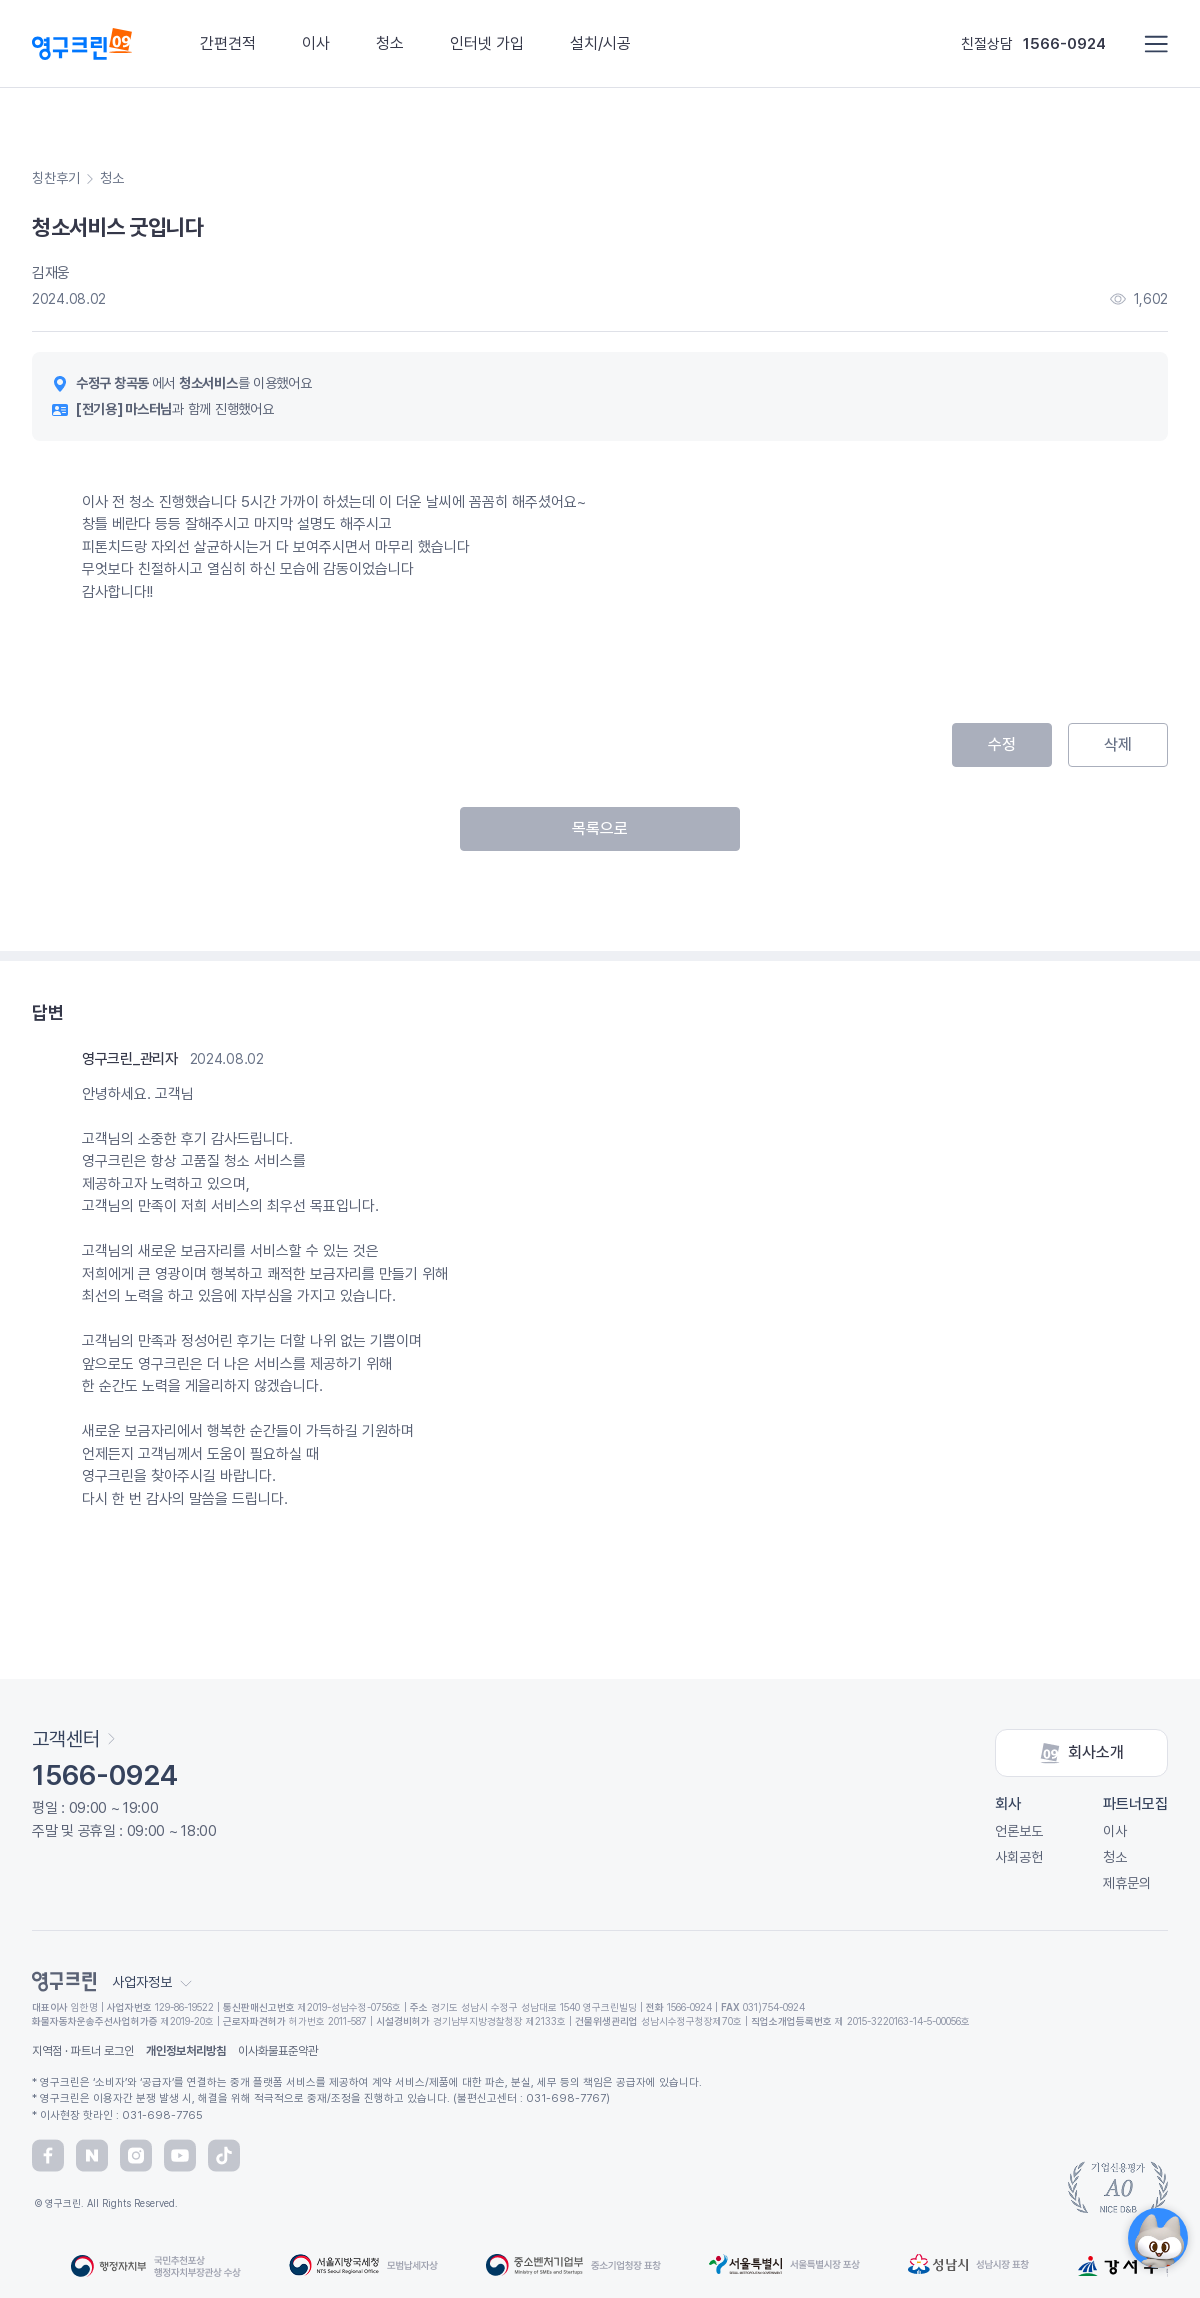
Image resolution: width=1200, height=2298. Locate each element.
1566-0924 (1064, 44)
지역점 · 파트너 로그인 (83, 2051)
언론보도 (1019, 1831)
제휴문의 (1127, 1883)
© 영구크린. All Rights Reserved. (105, 2203)
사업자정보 (152, 1982)
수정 (1002, 744)
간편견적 (228, 43)
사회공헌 (1019, 1857)
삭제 (1118, 744)
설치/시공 (600, 43)
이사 (316, 43)
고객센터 (73, 1739)
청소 (390, 43)
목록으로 (600, 828)
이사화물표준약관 (278, 2051)
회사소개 (1082, 1753)
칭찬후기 (56, 178)
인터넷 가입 (487, 43)
